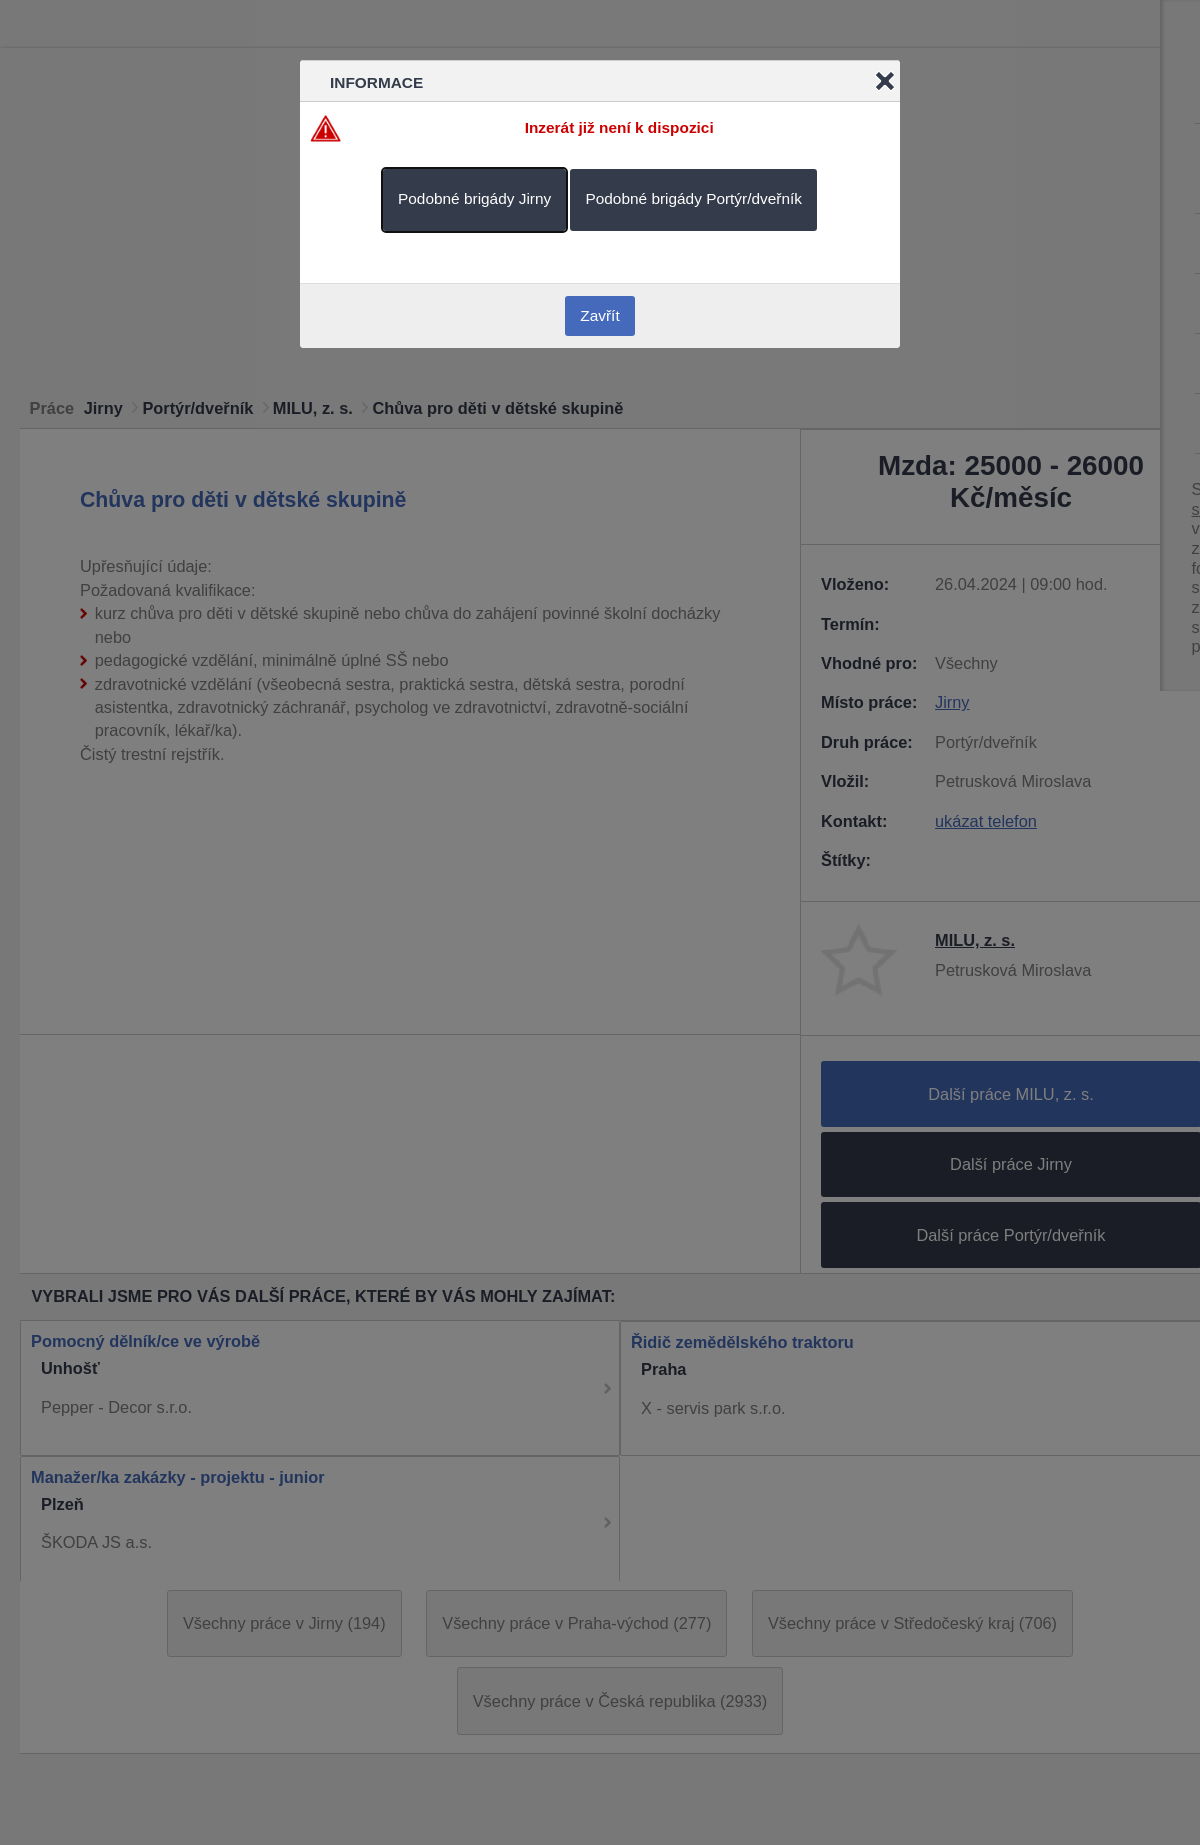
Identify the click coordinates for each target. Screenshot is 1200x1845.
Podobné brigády (474, 198)
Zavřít (599, 315)
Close (885, 81)
